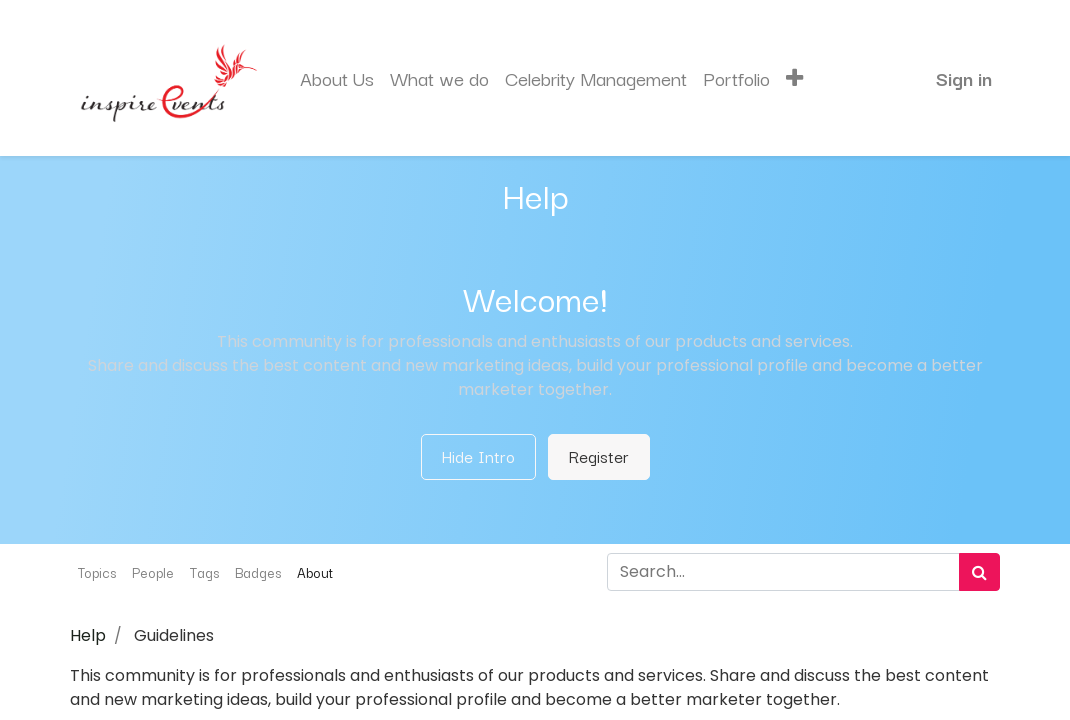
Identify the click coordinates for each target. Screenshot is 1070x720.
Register (599, 456)
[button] (794, 78)
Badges (258, 572)
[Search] (979, 572)
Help (88, 635)
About (315, 572)
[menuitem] (337, 78)
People (153, 572)
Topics (97, 572)
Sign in (964, 78)
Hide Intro (478, 456)
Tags (204, 572)
